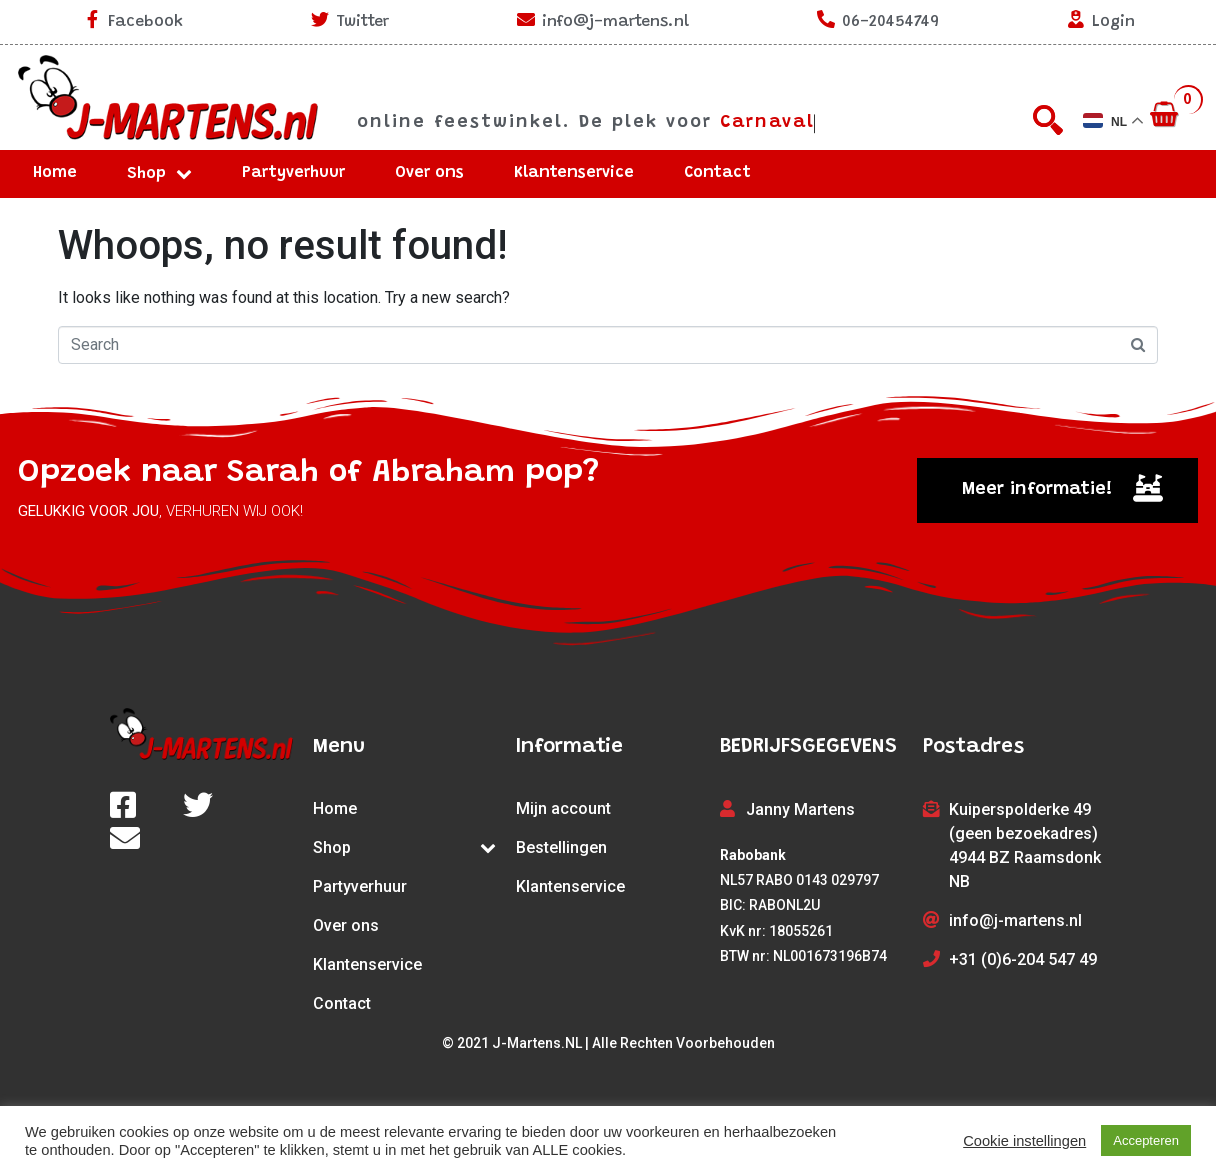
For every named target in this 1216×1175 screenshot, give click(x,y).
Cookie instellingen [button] (1024, 1141)
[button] (1057, 490)
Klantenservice (574, 173)
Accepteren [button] (1146, 1140)
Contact (717, 173)
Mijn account (563, 808)
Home (55, 173)
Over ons (429, 173)
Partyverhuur (293, 173)
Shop (159, 174)
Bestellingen (561, 847)
